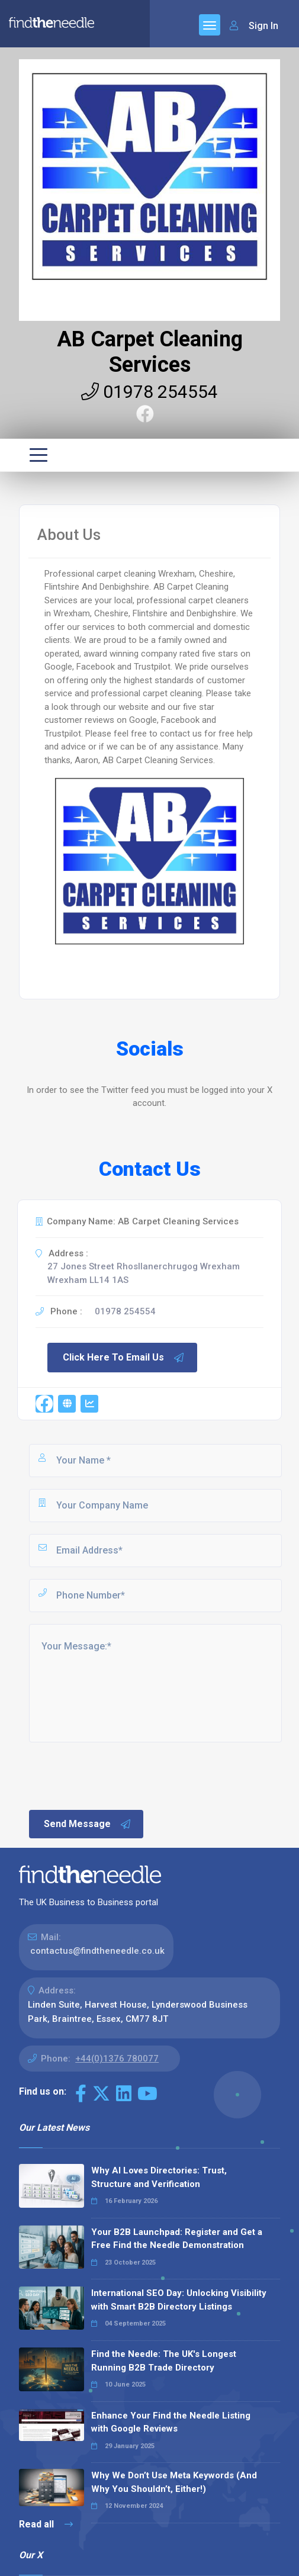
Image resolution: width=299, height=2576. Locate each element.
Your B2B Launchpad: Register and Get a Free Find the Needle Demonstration (176, 2239)
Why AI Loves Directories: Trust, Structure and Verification (159, 2177)
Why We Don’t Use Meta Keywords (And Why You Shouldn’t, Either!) (174, 2482)
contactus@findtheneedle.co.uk (97, 1950)
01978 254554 (149, 391)
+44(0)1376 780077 (117, 2058)
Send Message (87, 1824)
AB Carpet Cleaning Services (150, 352)
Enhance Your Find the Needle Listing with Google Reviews (170, 2422)
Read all (46, 2524)
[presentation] (117, 1775)
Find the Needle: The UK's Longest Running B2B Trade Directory (163, 2361)
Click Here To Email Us (124, 1357)
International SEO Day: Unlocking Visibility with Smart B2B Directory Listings (178, 2300)
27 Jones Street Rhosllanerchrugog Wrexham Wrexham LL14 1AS (143, 1273)
